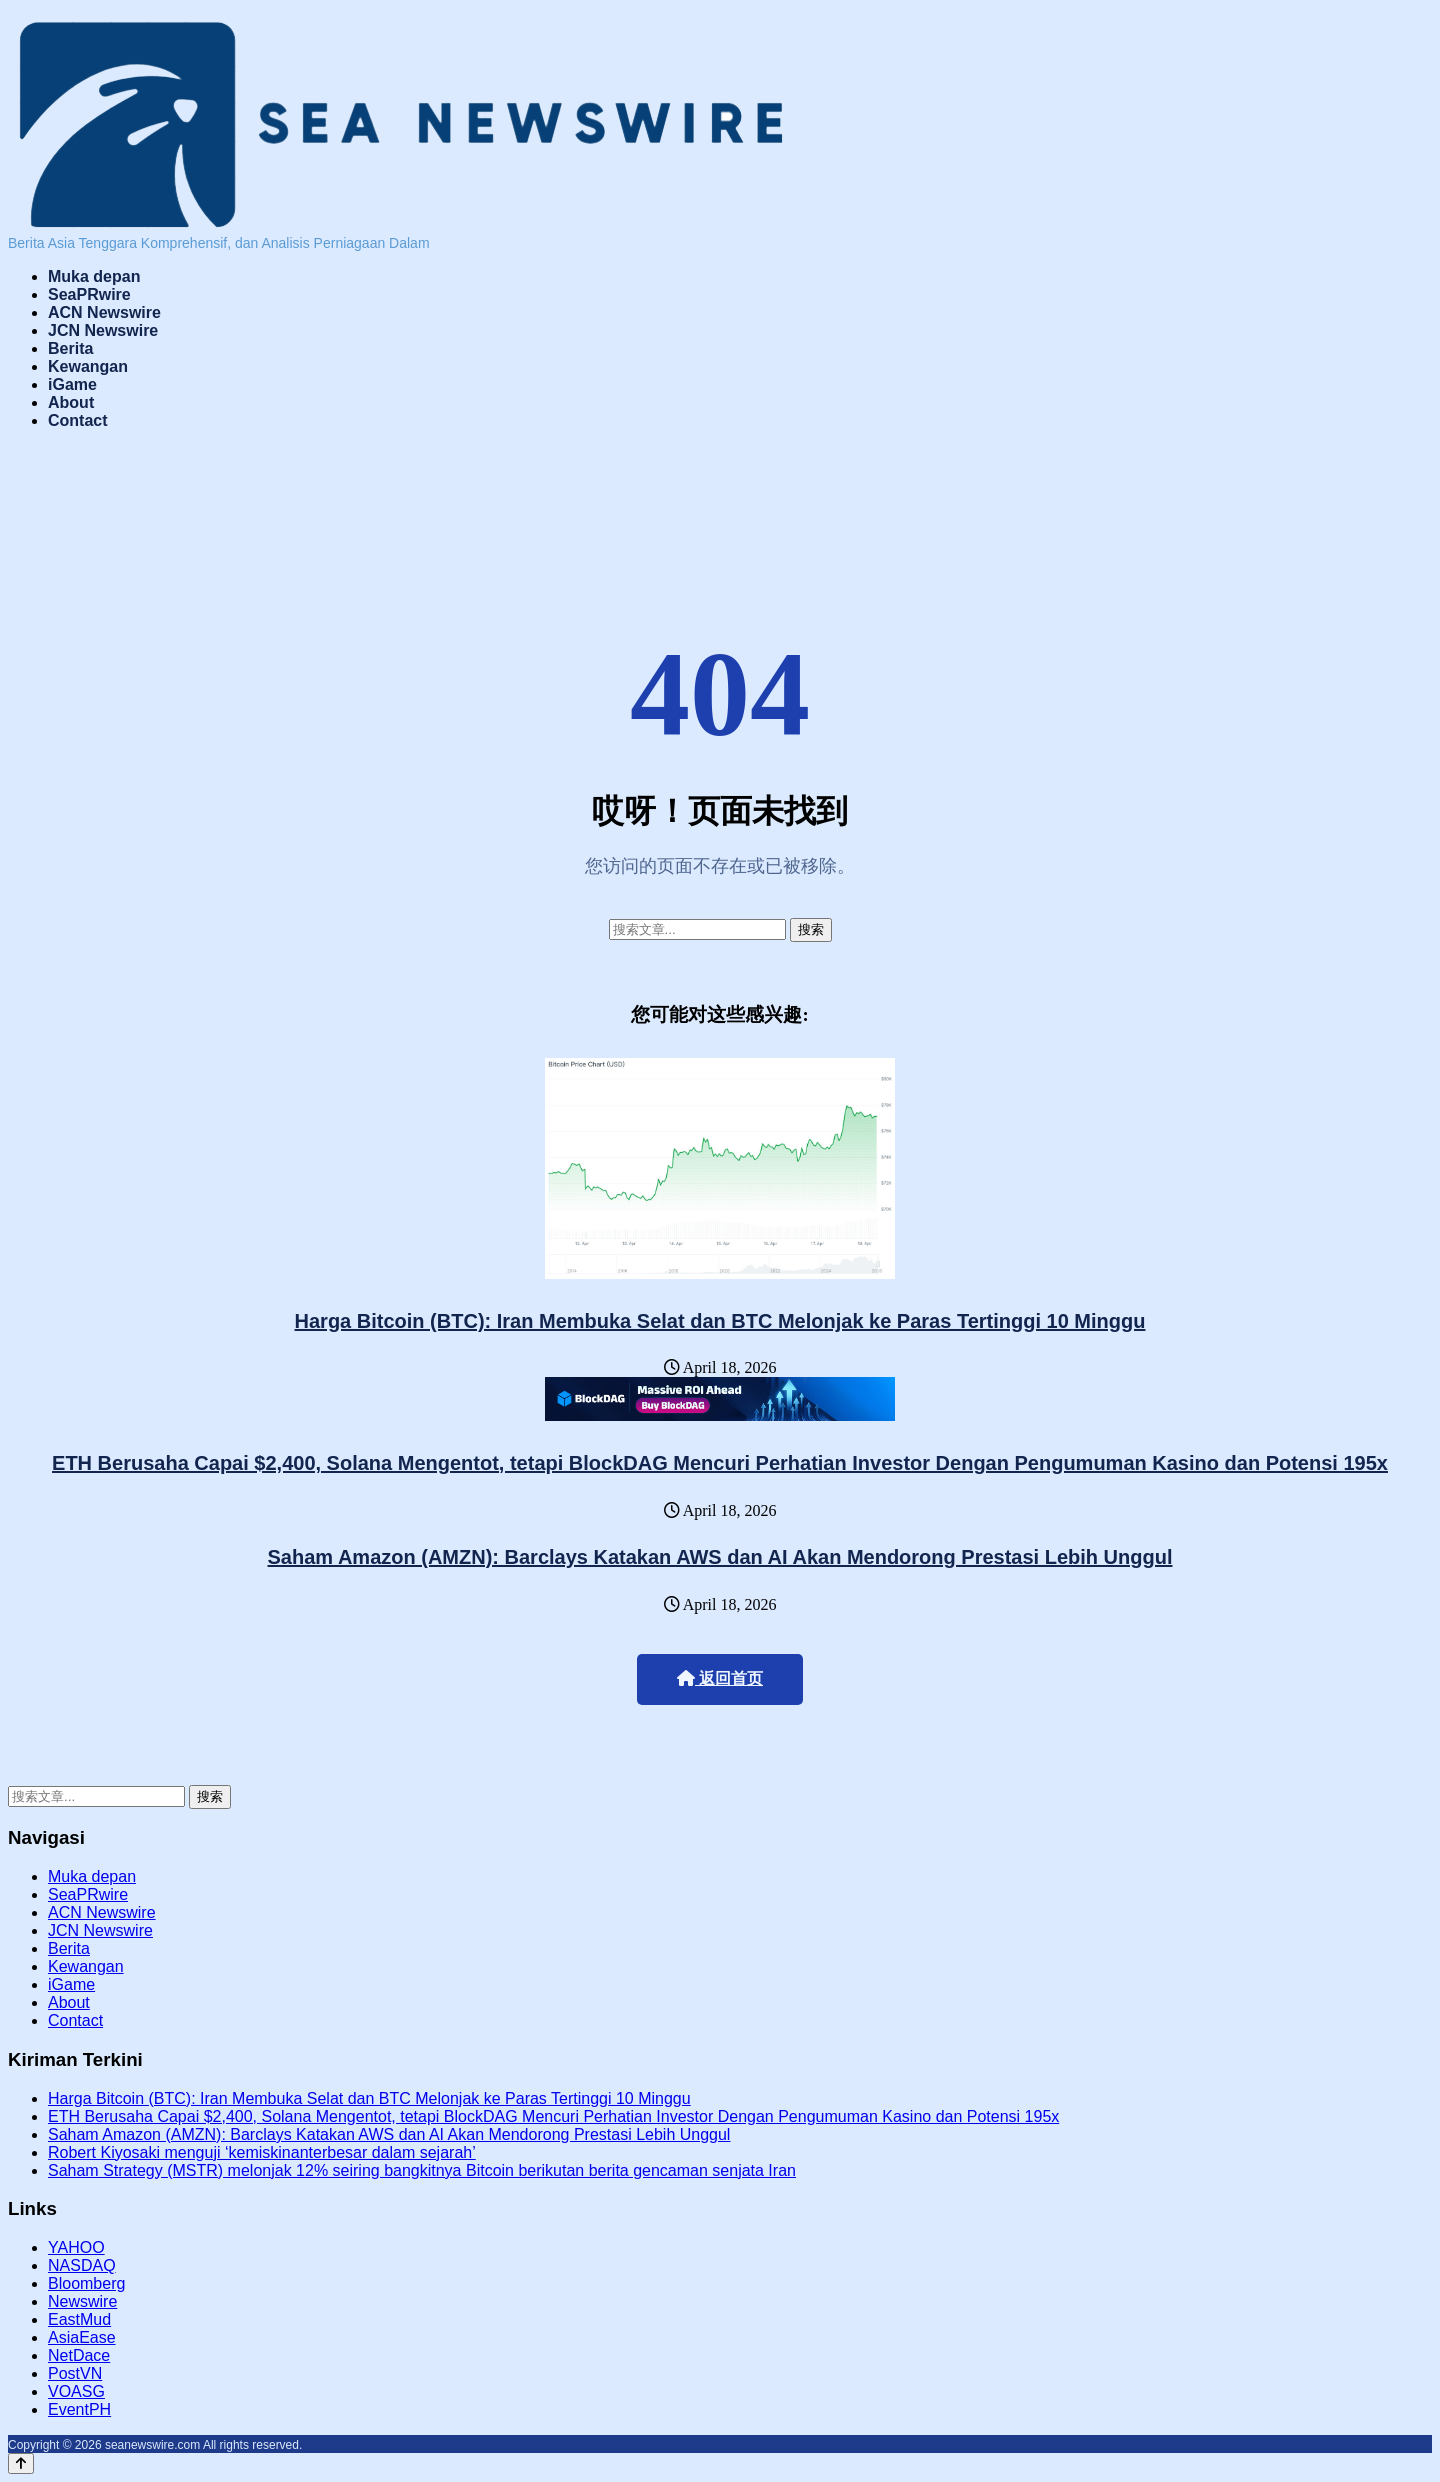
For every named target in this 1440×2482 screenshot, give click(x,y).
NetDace (79, 2355)
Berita (70, 348)
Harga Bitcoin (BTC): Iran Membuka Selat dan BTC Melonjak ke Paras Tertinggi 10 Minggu (720, 1321)
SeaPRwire (89, 294)
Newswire (82, 2301)
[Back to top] (21, 2463)
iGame (72, 384)
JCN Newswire (103, 330)
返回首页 (720, 1678)
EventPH (79, 2409)
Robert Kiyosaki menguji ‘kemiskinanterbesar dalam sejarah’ (262, 2152)
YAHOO (76, 2247)
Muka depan (94, 276)
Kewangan (88, 366)
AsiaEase (82, 2337)
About (71, 402)
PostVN (75, 2373)
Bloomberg (86, 2283)
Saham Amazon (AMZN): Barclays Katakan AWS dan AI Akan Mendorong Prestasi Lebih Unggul (720, 1557)
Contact (78, 420)
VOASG (76, 2391)
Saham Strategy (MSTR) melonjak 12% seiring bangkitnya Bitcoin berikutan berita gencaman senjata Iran (422, 2170)
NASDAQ (82, 2265)
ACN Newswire (104, 312)
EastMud (79, 2319)
